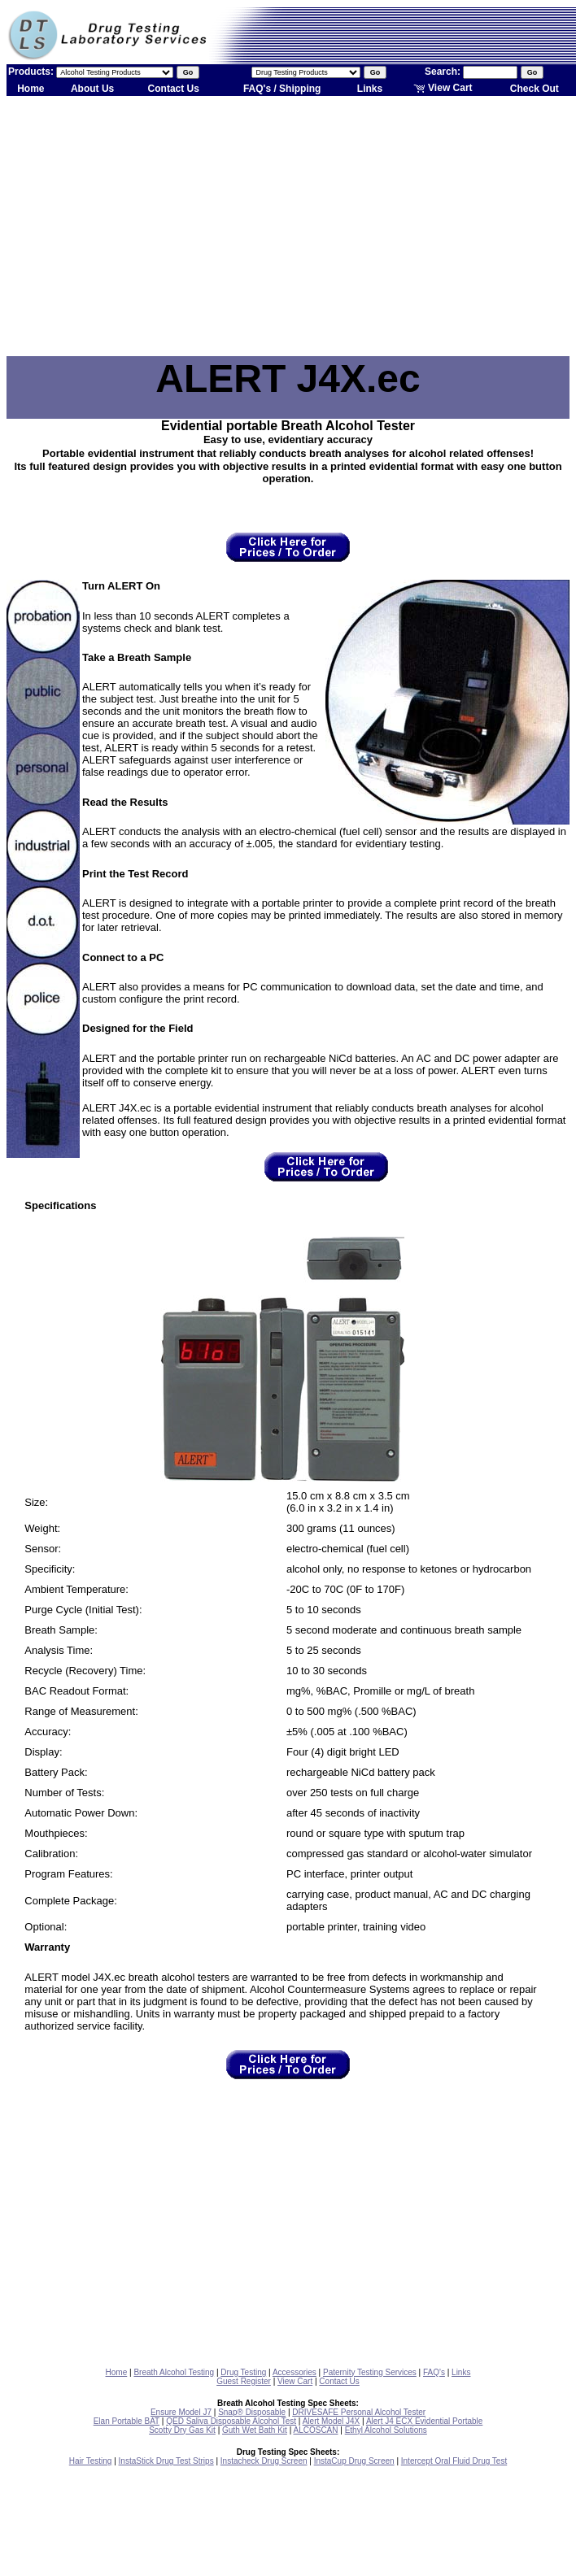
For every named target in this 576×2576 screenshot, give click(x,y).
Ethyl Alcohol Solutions (386, 2430)
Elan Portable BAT (126, 2421)
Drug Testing (243, 2372)
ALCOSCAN (315, 2430)
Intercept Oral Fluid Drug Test (454, 2460)
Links (369, 88)
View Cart (443, 88)
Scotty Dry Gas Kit (182, 2430)
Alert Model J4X (331, 2421)
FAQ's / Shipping (282, 88)
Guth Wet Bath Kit (254, 2430)
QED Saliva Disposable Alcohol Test (231, 2421)
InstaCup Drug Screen (354, 2460)
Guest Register (243, 2381)
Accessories (294, 2372)
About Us (92, 88)
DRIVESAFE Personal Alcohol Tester (358, 2412)
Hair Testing (90, 2460)
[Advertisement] (288, 226)
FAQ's (434, 2372)
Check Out (534, 88)
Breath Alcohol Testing (173, 2372)
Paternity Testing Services (370, 2372)
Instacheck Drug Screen (264, 2460)
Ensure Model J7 (181, 2412)
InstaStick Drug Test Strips (166, 2460)
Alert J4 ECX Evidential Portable (424, 2421)
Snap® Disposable (252, 2412)
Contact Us (173, 88)
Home (30, 88)
